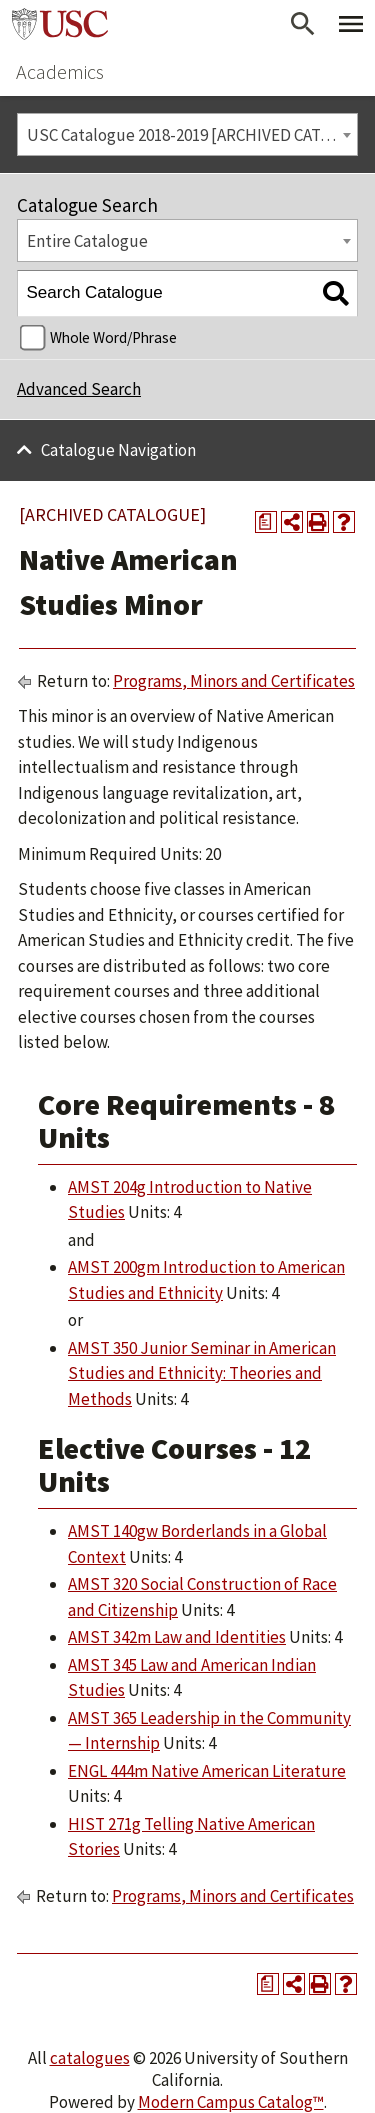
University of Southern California (60, 24)
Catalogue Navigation (118, 450)
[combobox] (187, 134)
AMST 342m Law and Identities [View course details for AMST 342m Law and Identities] (177, 1637)
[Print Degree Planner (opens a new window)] (266, 522)
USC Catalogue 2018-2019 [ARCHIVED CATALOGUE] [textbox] (192, 135)
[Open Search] (303, 24)
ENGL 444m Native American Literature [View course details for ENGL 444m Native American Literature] (207, 1771)
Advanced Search (79, 389)
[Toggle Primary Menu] (351, 24)
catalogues (90, 2058)
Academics (60, 71)
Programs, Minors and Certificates (234, 681)
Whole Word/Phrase (113, 337)
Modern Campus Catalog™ (231, 2102)
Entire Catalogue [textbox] (87, 241)
